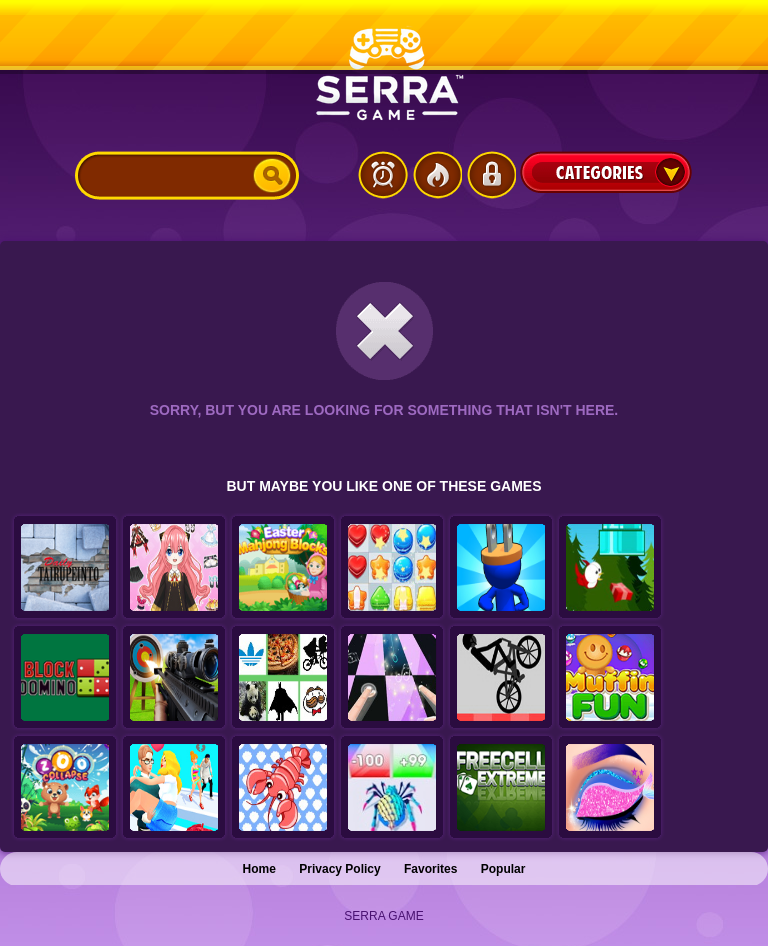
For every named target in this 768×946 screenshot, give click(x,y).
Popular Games (437, 175)
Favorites (430, 869)
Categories (606, 172)
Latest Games (383, 175)
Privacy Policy (339, 869)
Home (259, 869)
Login (491, 175)
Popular (503, 869)
